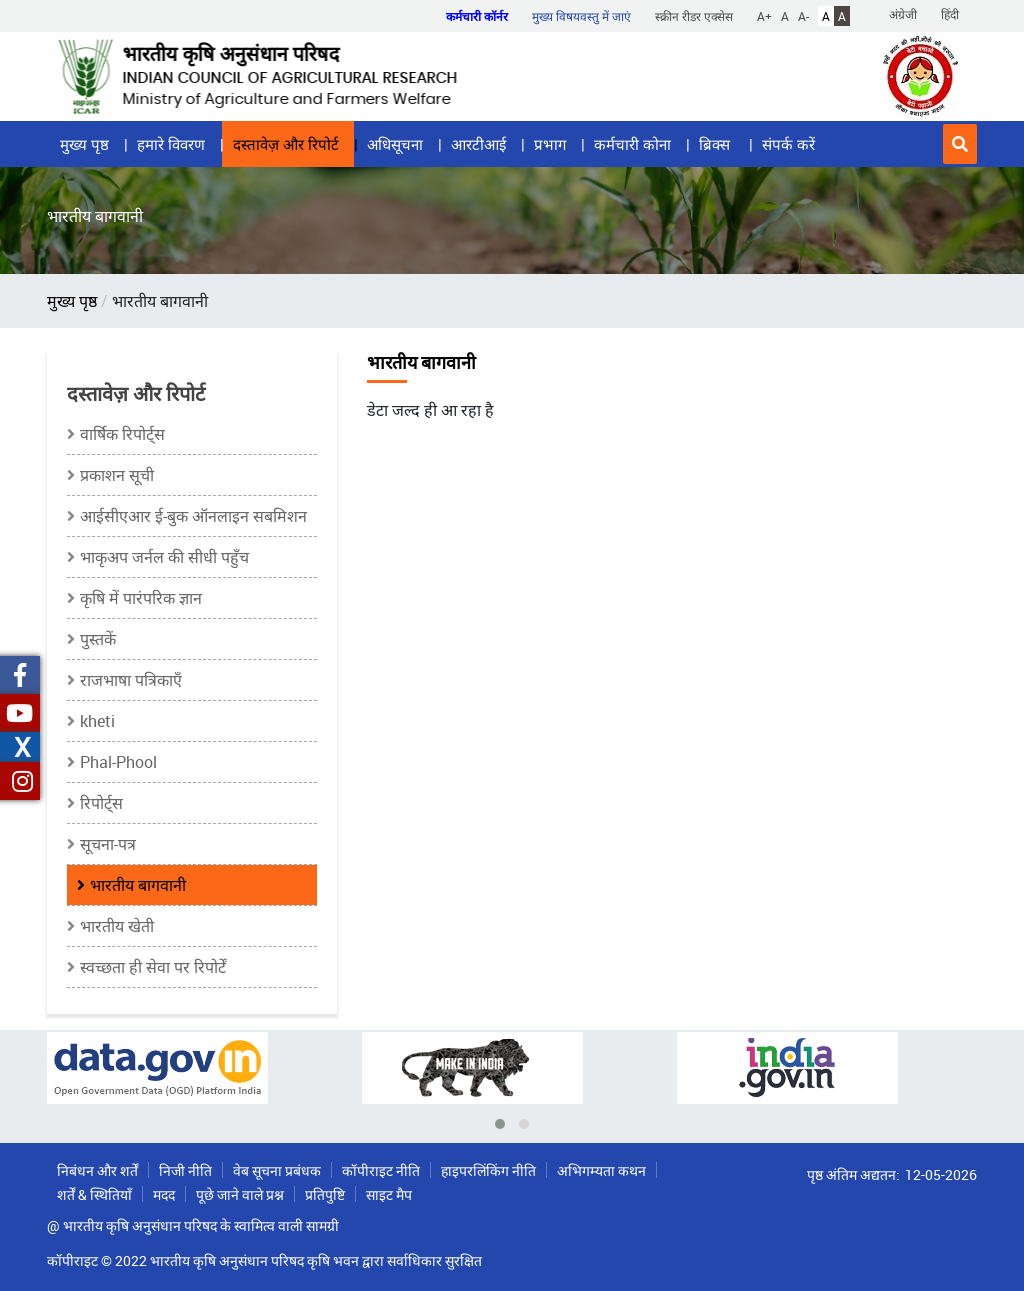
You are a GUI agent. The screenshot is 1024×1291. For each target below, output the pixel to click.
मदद (164, 1194)
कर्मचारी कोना (632, 144)
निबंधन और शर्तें (97, 1170)
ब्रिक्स (716, 144)
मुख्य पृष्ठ (84, 144)
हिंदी (950, 14)
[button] (960, 144)
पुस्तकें (98, 639)
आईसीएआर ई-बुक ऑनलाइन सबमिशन (193, 516)
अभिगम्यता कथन (601, 1170)
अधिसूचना (395, 144)
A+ (764, 16)
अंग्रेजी (903, 14)
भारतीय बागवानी (138, 885)
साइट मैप (389, 1194)
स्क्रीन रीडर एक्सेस (694, 16)
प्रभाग (550, 144)
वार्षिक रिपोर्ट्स (122, 434)
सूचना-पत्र (108, 844)
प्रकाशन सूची (117, 475)
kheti (97, 721)
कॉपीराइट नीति (381, 1170)
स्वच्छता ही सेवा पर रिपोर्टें (153, 967)
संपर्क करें (788, 144)
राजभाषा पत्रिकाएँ (131, 680)
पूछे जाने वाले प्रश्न (240, 1194)
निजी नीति (185, 1170)
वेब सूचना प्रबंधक (277, 1170)
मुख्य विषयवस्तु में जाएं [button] (581, 16)
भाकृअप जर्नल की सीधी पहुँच (164, 557)
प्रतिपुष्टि (325, 1194)
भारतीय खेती (117, 926)
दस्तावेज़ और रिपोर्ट (286, 144)
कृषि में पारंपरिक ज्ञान (141, 598)
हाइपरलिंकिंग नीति (488, 1170)
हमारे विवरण (171, 144)
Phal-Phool (118, 762)
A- (803, 16)
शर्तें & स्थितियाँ (94, 1194)
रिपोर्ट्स (101, 803)
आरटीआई (478, 144)
